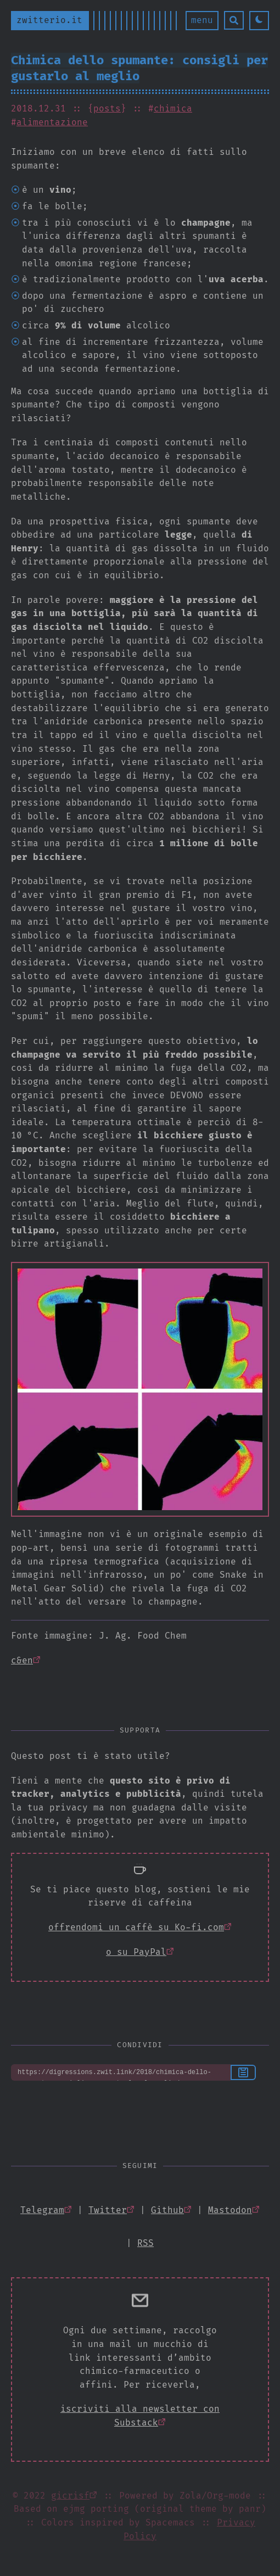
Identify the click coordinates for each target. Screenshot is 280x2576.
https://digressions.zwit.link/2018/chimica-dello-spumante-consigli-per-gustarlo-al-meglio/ (121, 2072)
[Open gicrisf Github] (171, 2210)
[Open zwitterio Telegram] (46, 2210)
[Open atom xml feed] (145, 2243)
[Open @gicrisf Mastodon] (234, 2210)
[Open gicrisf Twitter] (111, 2210)
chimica (173, 108)
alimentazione (52, 122)
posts (107, 108)
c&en (22, 1660)
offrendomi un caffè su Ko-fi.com (136, 1927)
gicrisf (70, 2495)
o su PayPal (136, 1952)
